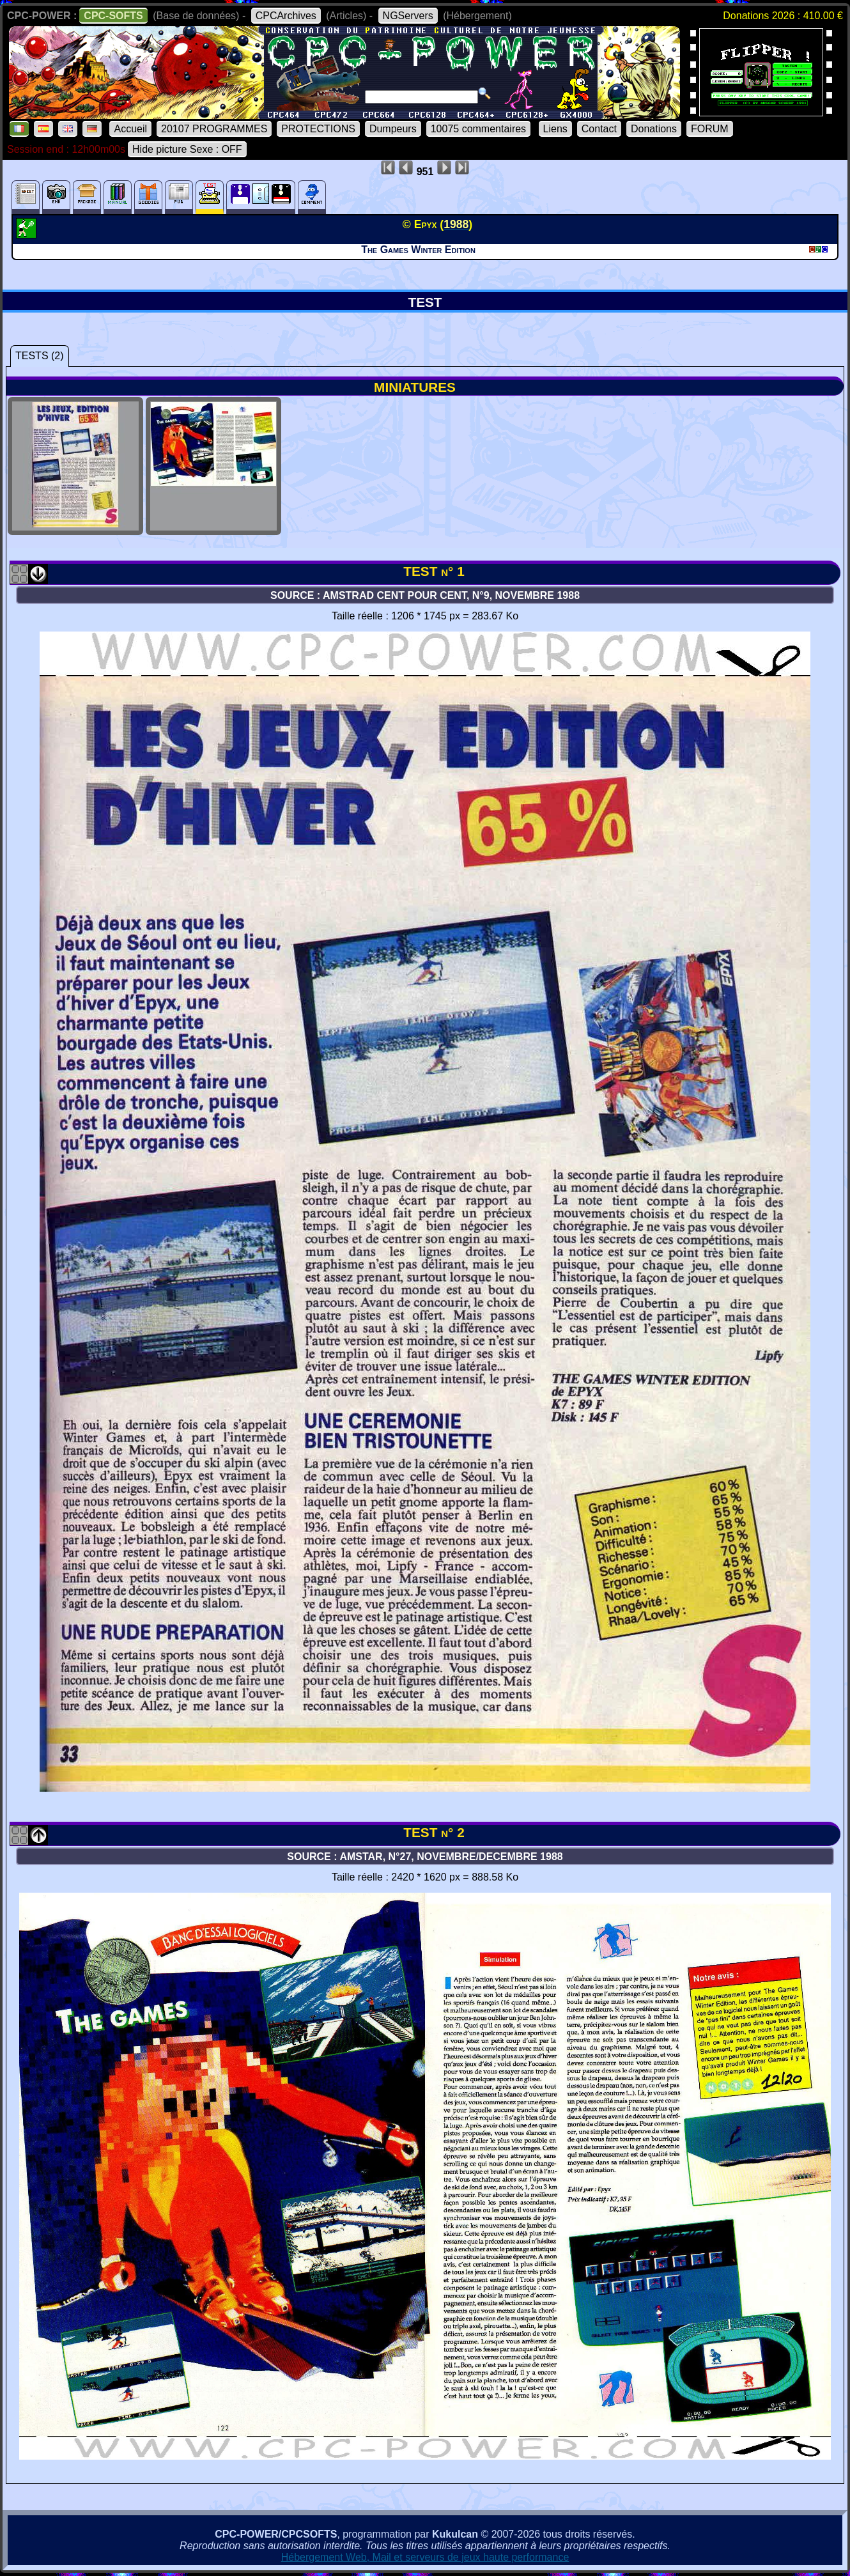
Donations (654, 128)
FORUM (710, 128)
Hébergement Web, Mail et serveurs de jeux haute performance (425, 2557)
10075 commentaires (478, 128)
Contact (599, 128)
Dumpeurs (393, 128)
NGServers (408, 15)
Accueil (130, 128)
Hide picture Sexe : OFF (187, 149)
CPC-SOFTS (113, 15)
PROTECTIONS (318, 128)
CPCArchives (286, 15)
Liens (555, 128)
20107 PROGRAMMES (214, 128)
